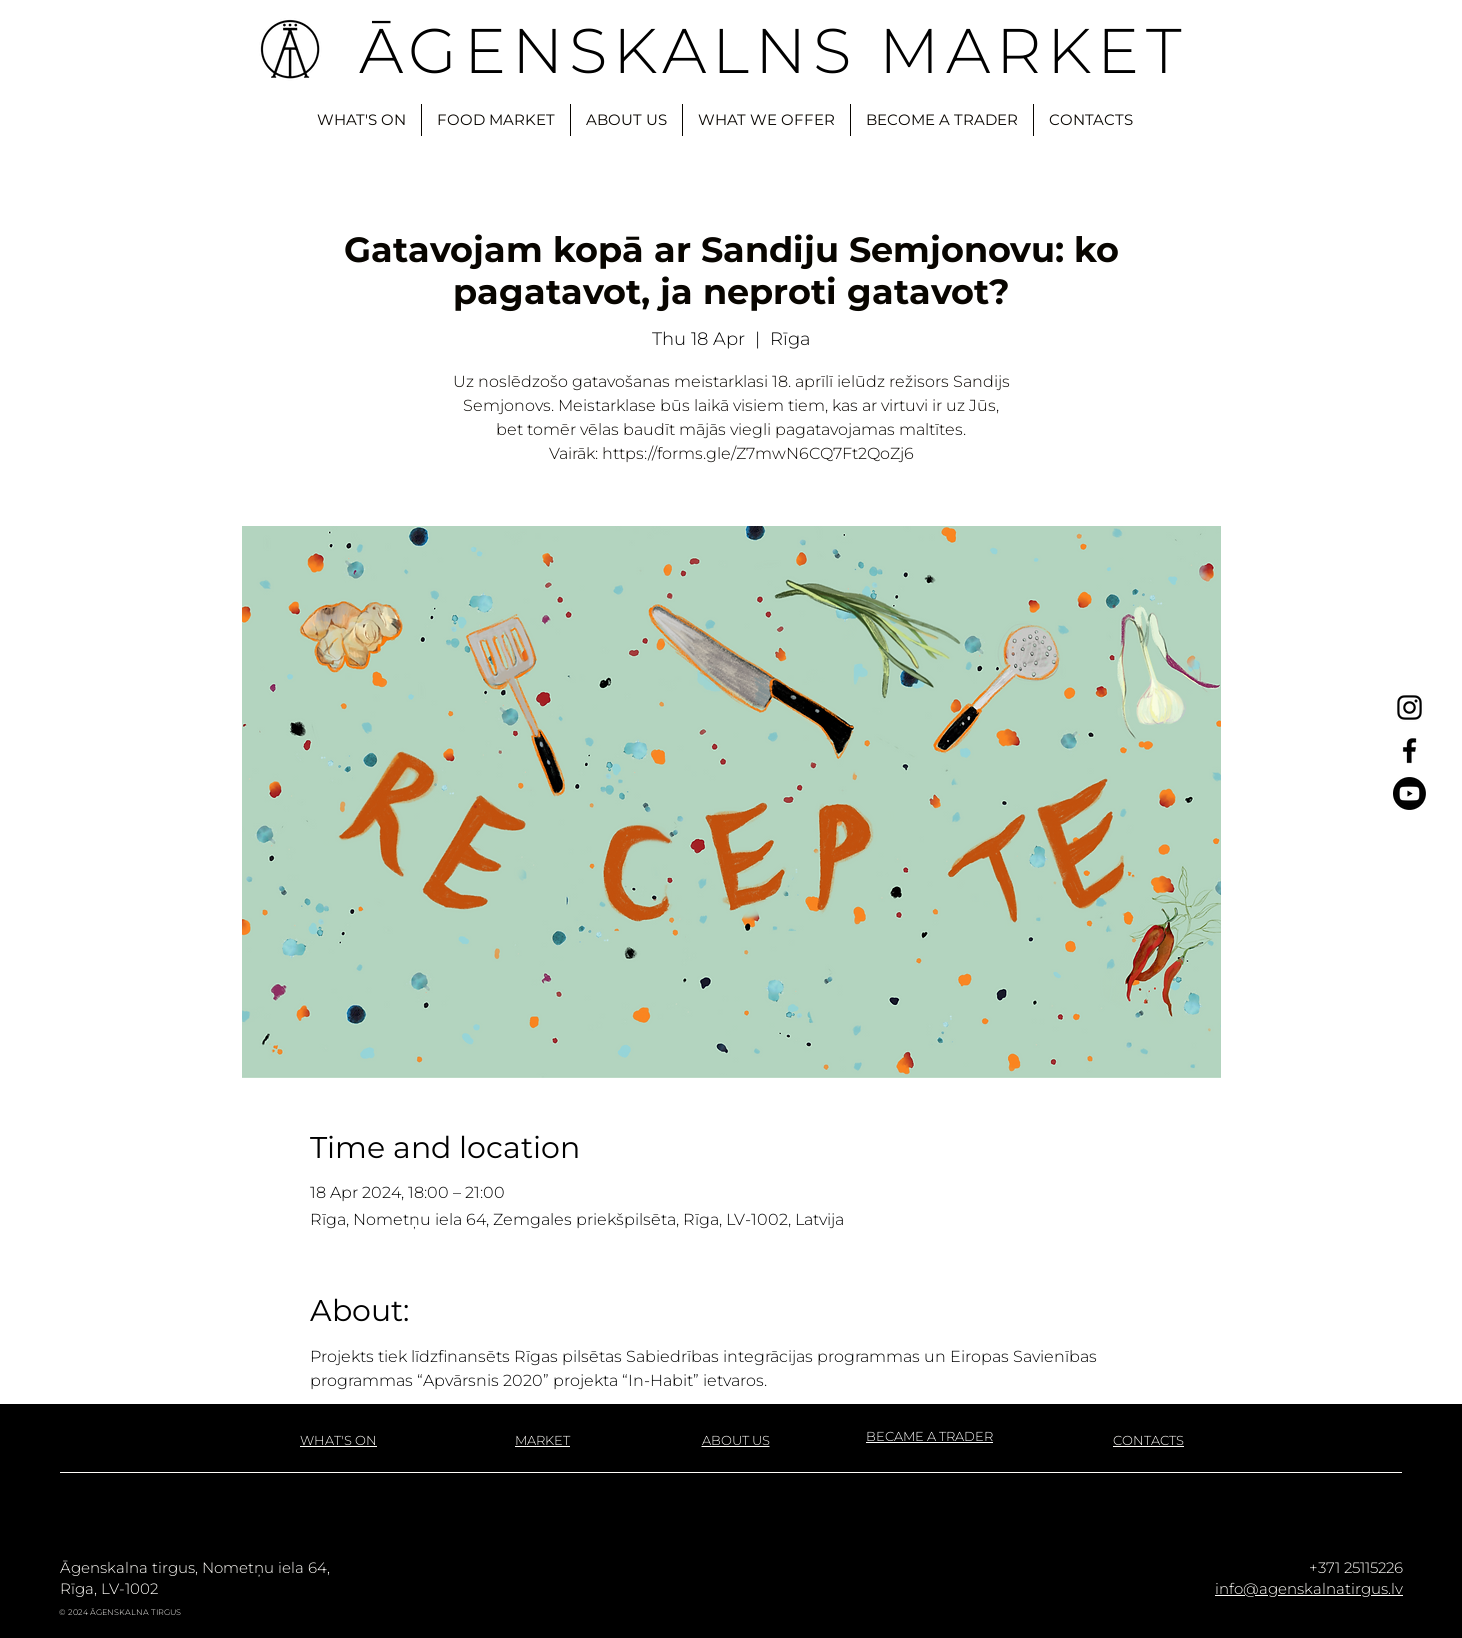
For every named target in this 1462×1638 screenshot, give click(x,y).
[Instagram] (1409, 707)
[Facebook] (1409, 750)
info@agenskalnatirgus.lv (1309, 1588)
